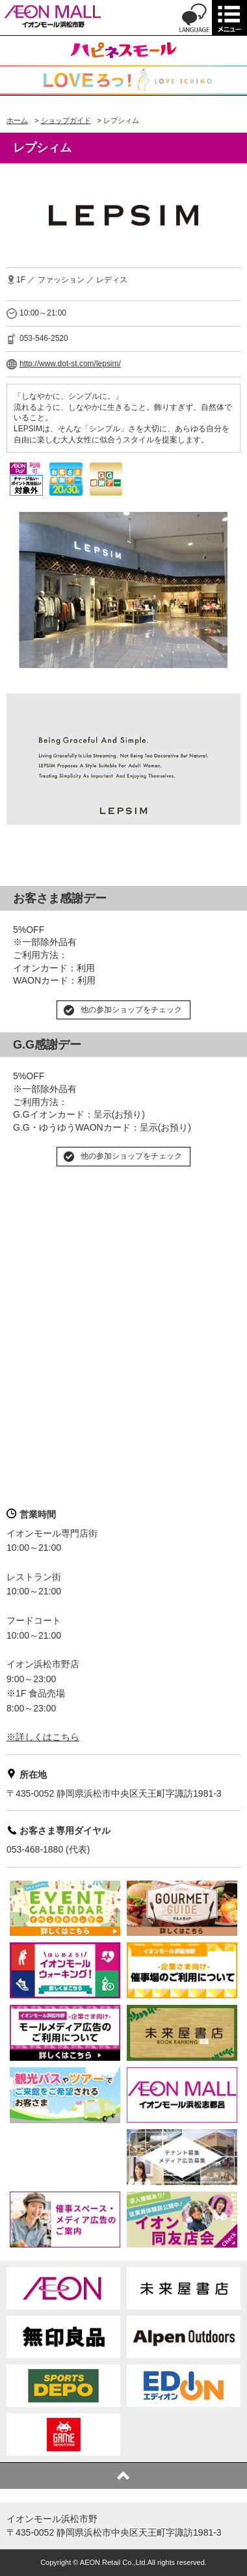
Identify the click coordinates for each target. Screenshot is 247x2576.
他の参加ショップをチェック (131, 1009)
